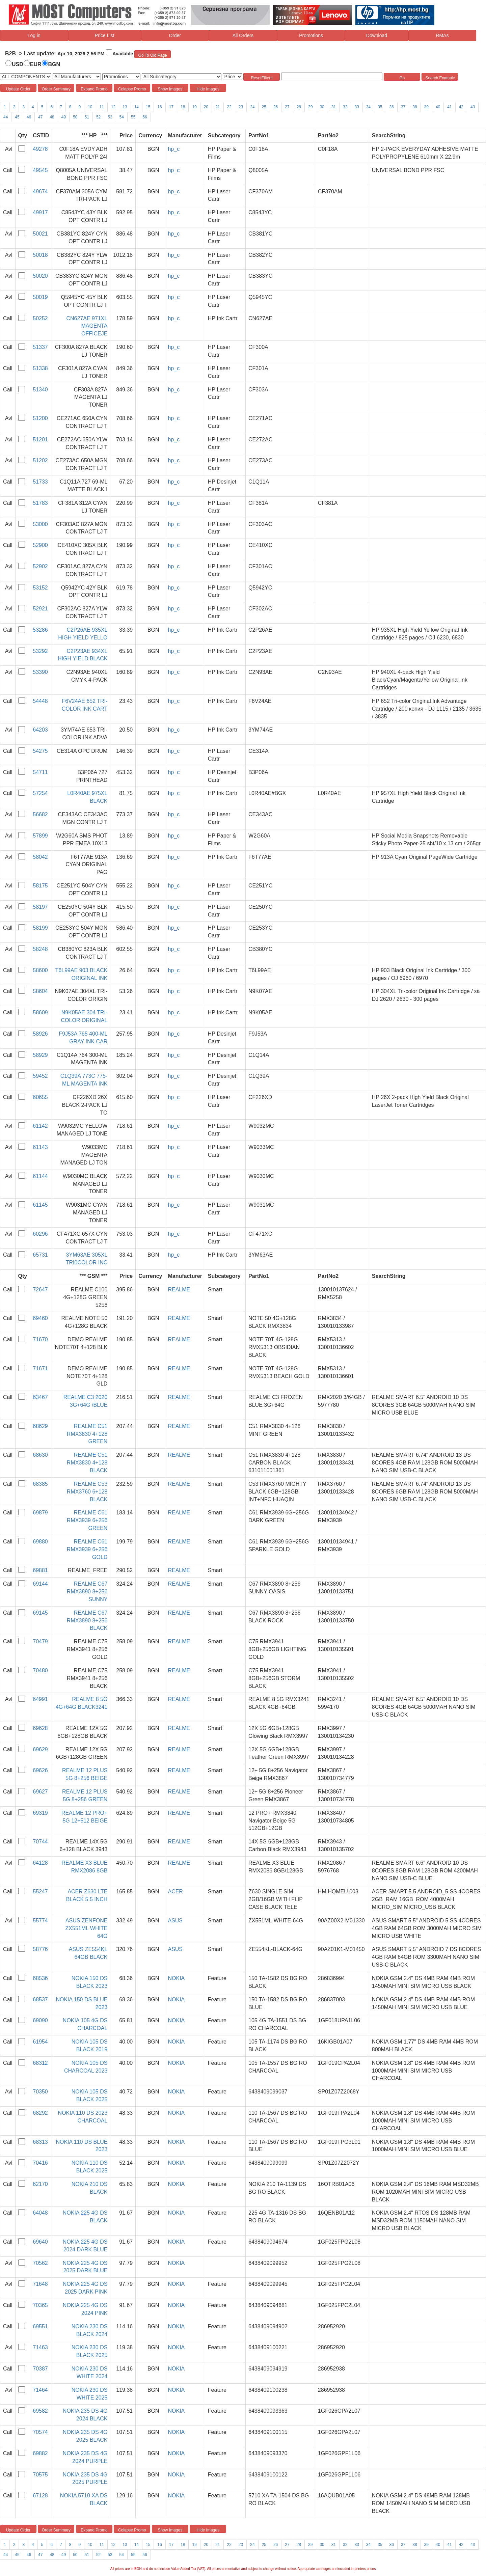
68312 (40, 2063)
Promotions (311, 35)
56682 (40, 814)
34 (368, 107)
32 (345, 107)
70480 (40, 1670)
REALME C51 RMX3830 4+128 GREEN (87, 1434)
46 (29, 117)
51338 (40, 368)
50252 (40, 318)
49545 (40, 170)
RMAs (442, 35)
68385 (40, 1484)
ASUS (175, 1920)
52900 (40, 545)
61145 (40, 1205)
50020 (40, 276)
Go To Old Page (152, 55)
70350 (40, 2091)
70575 (40, 2474)
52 (98, 117)
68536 (40, 1978)
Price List (104, 35)
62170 (40, 2184)
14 (136, 107)
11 (102, 107)
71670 (40, 1339)
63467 (40, 1397)
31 (333, 107)
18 (183, 107)
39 (426, 107)
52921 (40, 608)
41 (449, 107)
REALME (179, 1289)
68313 (40, 2142)
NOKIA (176, 1978)
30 (322, 107)
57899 (40, 836)
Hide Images (208, 89)
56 (144, 117)
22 (229, 107)
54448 (40, 701)
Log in (34, 35)
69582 (40, 2411)
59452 (40, 1076)
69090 (40, 2020)
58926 (40, 1034)
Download (376, 35)
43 (472, 107)
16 (159, 107)
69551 (40, 2326)
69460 (40, 1318)
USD (17, 64)
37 (403, 107)
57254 (40, 793)
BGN (54, 64)
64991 (40, 1699)
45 (17, 117)
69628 (40, 1728)
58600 (40, 970)
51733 (40, 482)
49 (63, 117)
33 (356, 107)
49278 (40, 149)
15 (148, 107)
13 (125, 107)
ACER (175, 1891)
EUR (36, 64)
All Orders (243, 35)
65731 (40, 1255)
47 (40, 117)
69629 (40, 1749)
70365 (40, 2305)
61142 (40, 1126)
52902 (40, 566)
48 (52, 117)
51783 (40, 503)
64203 (40, 730)
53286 (40, 630)
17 (171, 107)
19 (194, 107)
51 (87, 117)
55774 (40, 1920)
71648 (40, 2284)
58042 (40, 857)
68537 (40, 1999)
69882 (40, 2453)
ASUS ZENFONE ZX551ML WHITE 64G (86, 1928)
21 (217, 107)
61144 (40, 1176)
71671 (40, 1368)
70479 (40, 1641)
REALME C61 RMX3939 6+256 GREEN (87, 1520)
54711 (40, 772)
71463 (40, 2347)
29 (310, 107)
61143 (40, 1147)
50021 (40, 234)
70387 (40, 2369)
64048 (40, 2213)
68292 (40, 2113)
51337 (40, 347)
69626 (40, 1770)
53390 (40, 672)
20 (206, 107)
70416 (40, 2163)
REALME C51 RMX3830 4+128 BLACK (87, 1462)
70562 (40, 2263)
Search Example (440, 78)
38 (414, 107)
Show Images (170, 89)
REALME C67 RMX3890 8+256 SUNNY (87, 1591)
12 (113, 107)
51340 (40, 389)
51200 (40, 418)
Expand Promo (94, 89)
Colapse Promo (132, 89)
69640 (40, 2242)
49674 (40, 191)
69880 (40, 1541)
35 (380, 107)
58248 (40, 949)
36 (391, 107)
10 (90, 107)
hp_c (174, 149)
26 (275, 107)
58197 (40, 907)
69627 (40, 1791)
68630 (40, 1455)
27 (287, 107)
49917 (40, 212)
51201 (40, 439)
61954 (40, 2042)
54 (121, 117)
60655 (40, 1097)
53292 (40, 651)
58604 (40, 991)
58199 (40, 928)
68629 (40, 1426)
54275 (40, 751)
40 (438, 107)
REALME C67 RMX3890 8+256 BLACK (87, 1620)
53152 (40, 588)
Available (122, 53)
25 (264, 107)
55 (133, 117)
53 (110, 117)
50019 (40, 297)
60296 (40, 1234)
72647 (40, 1289)
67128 (40, 2495)
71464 (40, 2390)
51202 (40, 460)
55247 (40, 1891)
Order (175, 35)
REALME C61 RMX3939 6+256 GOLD (87, 1549)
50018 (40, 255)
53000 (40, 524)
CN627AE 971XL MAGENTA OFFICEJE (87, 326)
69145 (40, 1613)
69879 (40, 1512)
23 (241, 107)
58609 (40, 1012)
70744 (40, 1841)
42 (461, 107)
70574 (40, 2432)
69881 (40, 1570)
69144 (40, 1584)
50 (75, 117)
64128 (40, 1863)
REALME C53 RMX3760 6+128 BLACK (87, 1491)
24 (252, 107)
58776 (40, 1949)
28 (299, 107)
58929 (40, 1055)
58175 (40, 885)
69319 (40, 1813)
